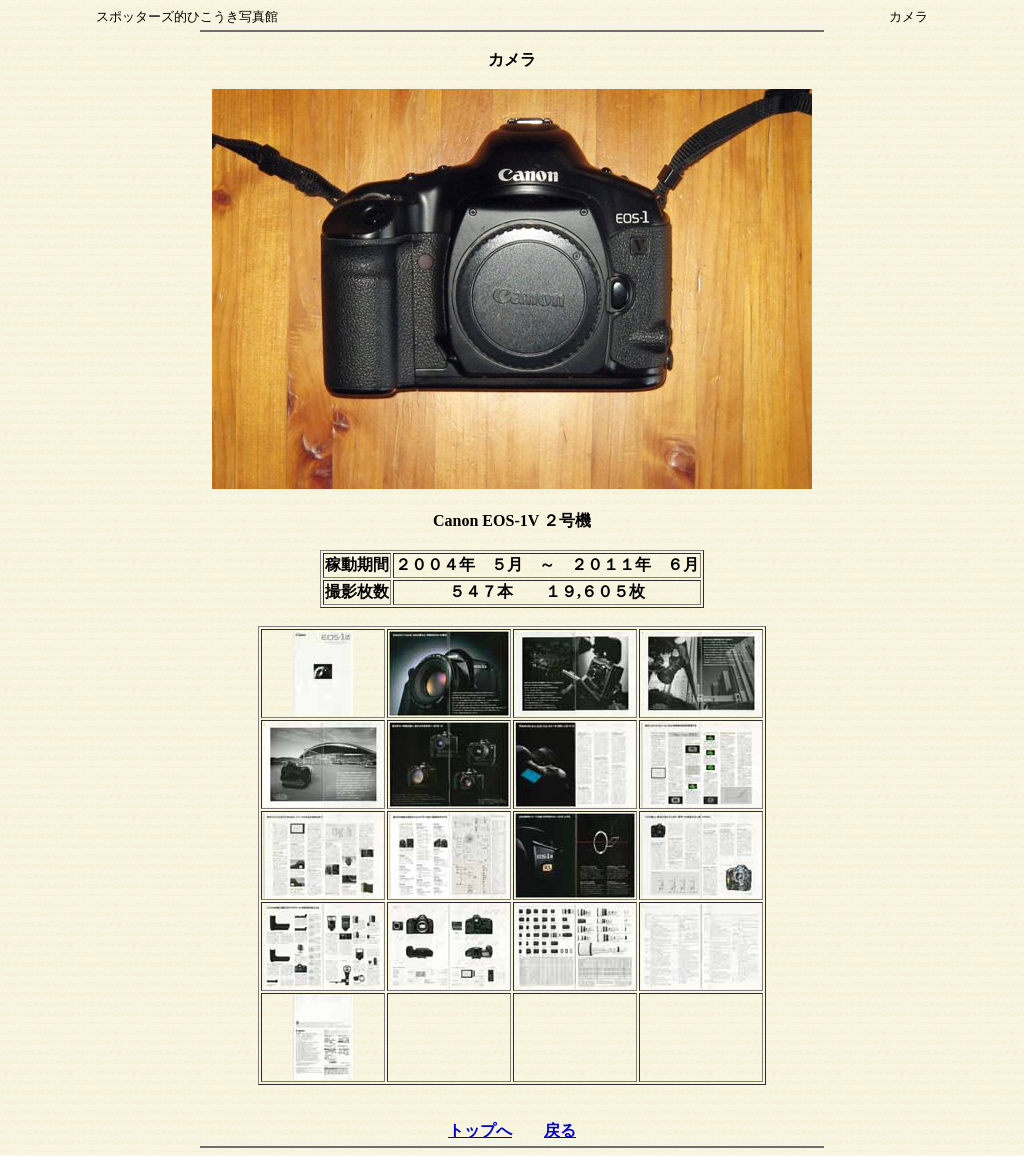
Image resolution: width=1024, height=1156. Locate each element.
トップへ (480, 1130)
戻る (560, 1130)
